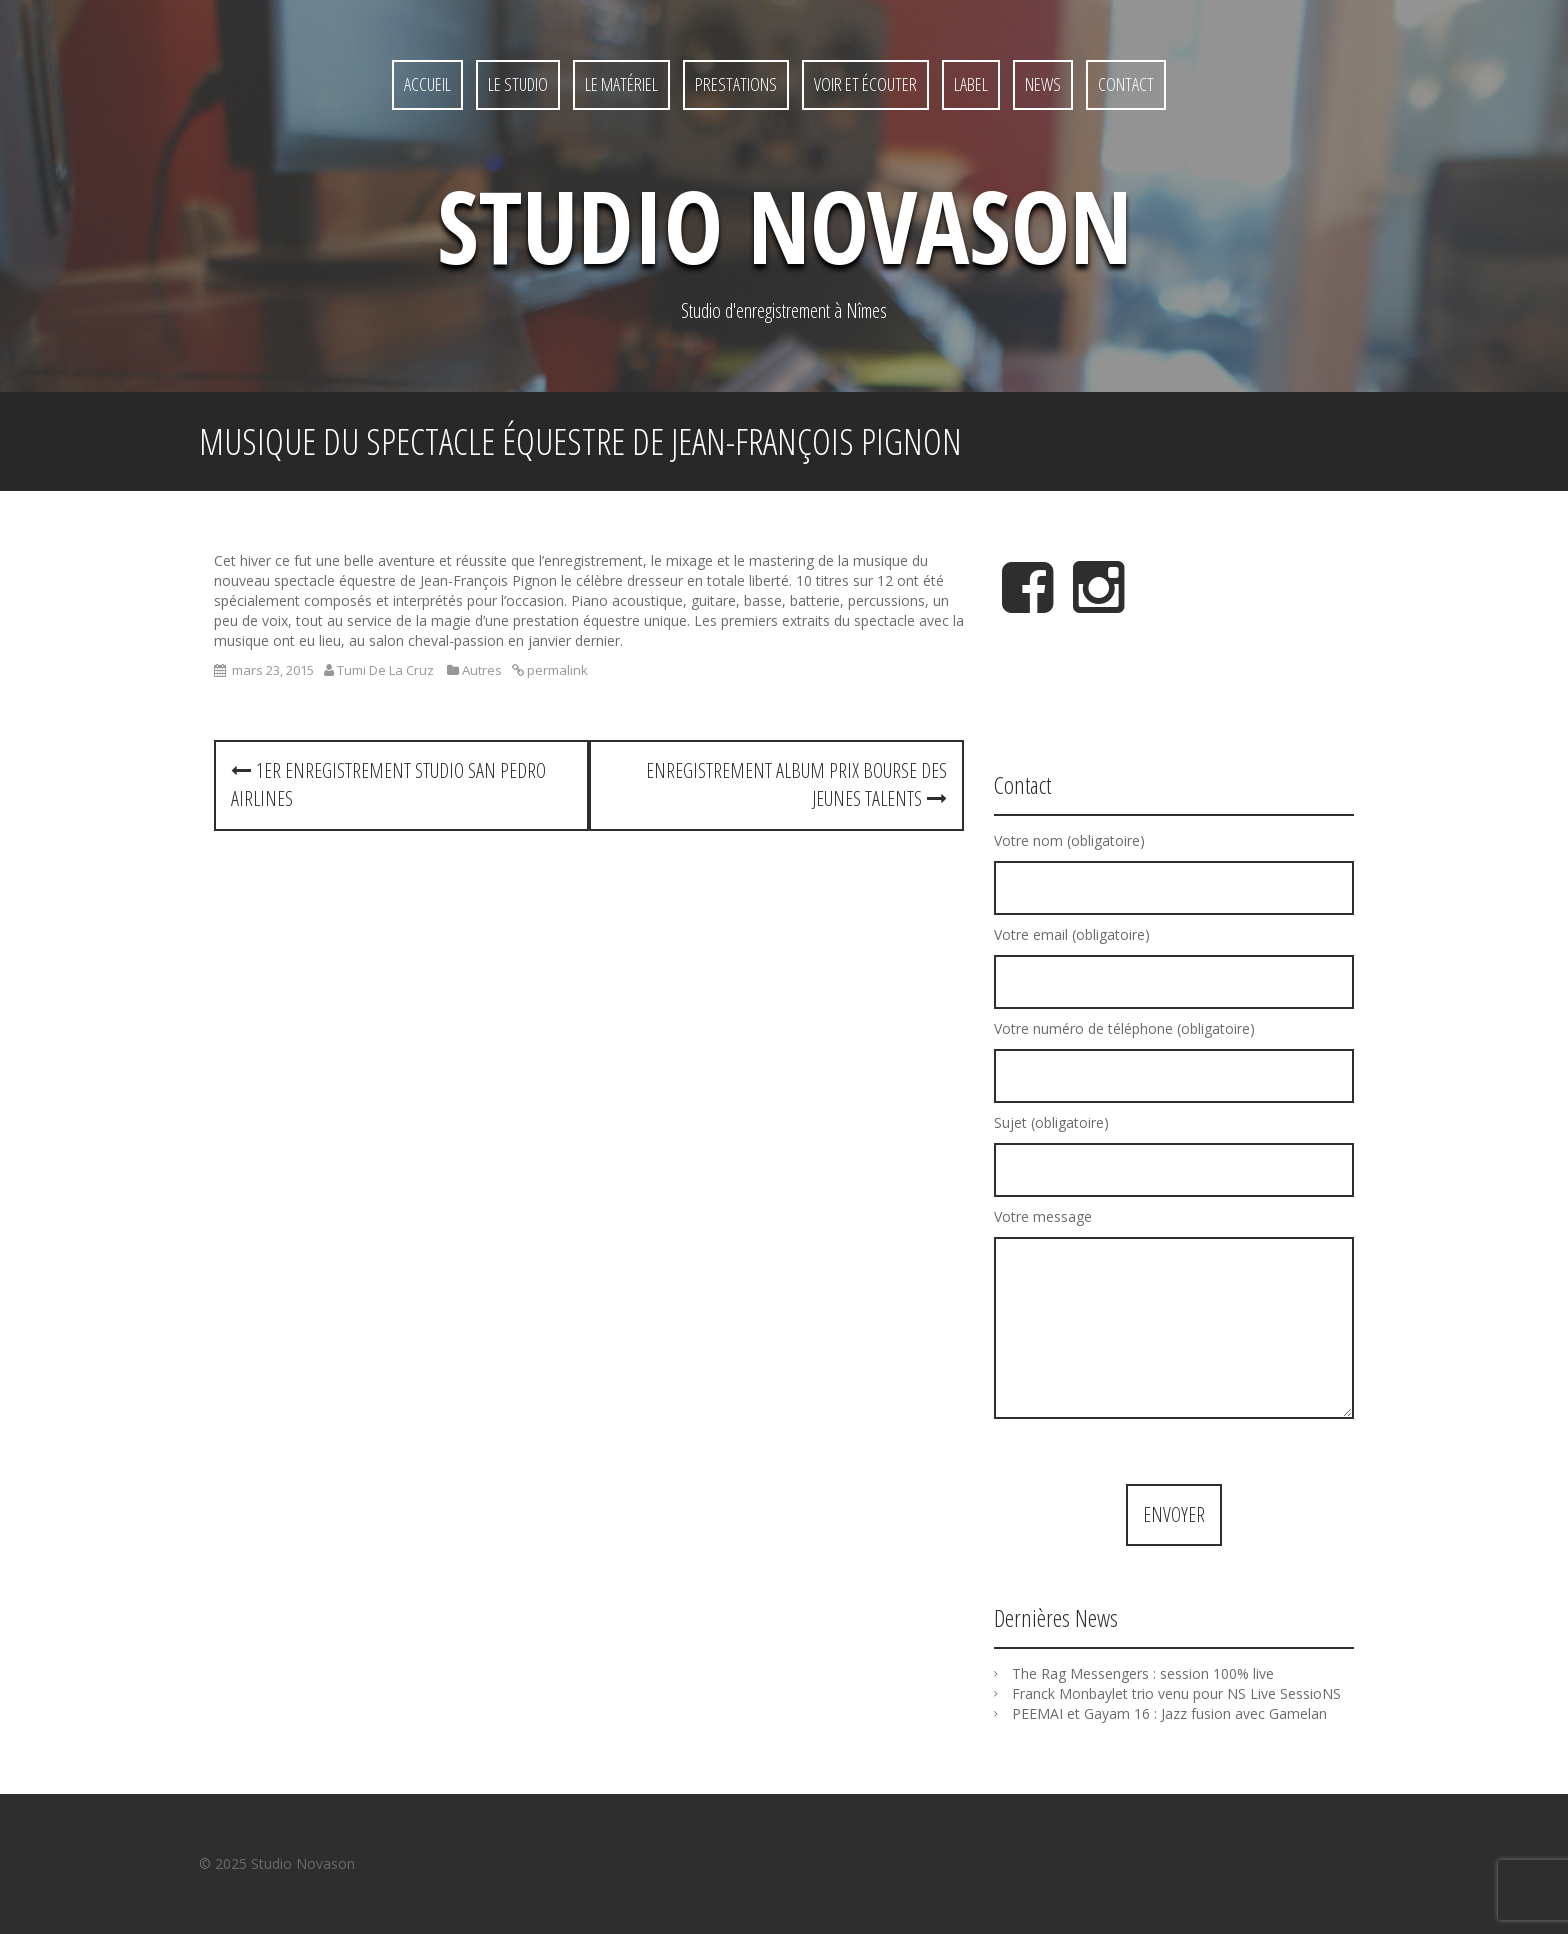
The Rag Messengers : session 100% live (1143, 1673)
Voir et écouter (865, 84)
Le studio (518, 84)
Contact (1126, 84)
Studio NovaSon (784, 225)
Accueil (427, 84)
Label (971, 84)
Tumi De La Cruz (385, 670)
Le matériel (621, 84)
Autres (482, 670)
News (1043, 84)
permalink (556, 670)
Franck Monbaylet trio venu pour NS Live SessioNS (1176, 1693)
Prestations (736, 84)
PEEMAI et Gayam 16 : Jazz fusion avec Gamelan (1169, 1713)
